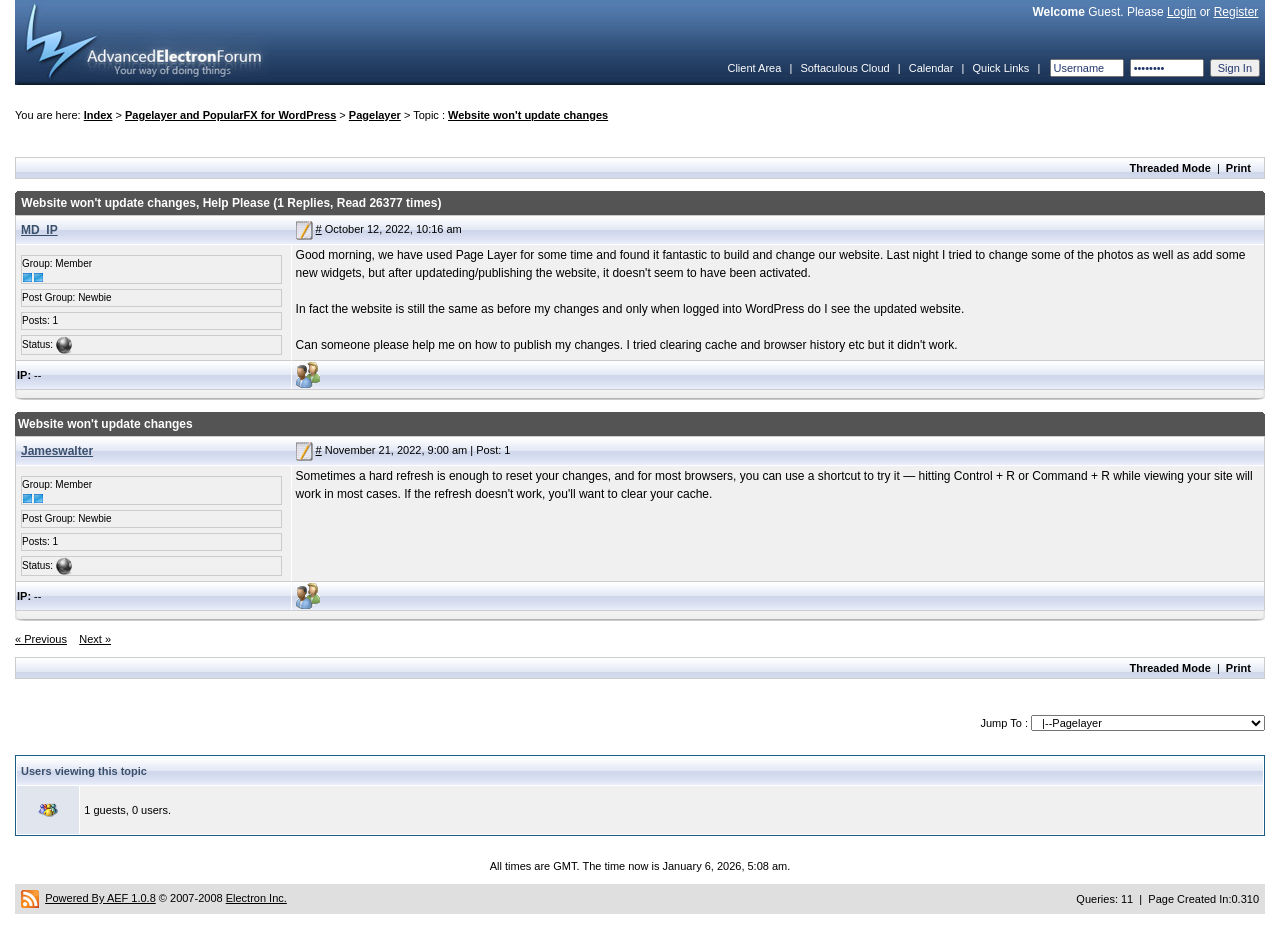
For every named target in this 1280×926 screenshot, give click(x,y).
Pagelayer (375, 115)
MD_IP (39, 230)
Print (1238, 168)
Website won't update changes (528, 115)
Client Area (754, 68)
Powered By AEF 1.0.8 (100, 898)
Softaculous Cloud (844, 68)
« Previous (41, 639)
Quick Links (1000, 68)
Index (98, 115)
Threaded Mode (1170, 168)
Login (1181, 12)
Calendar (931, 68)
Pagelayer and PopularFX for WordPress (230, 115)
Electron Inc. (256, 898)
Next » (95, 639)
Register (1236, 12)
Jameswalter (57, 451)
